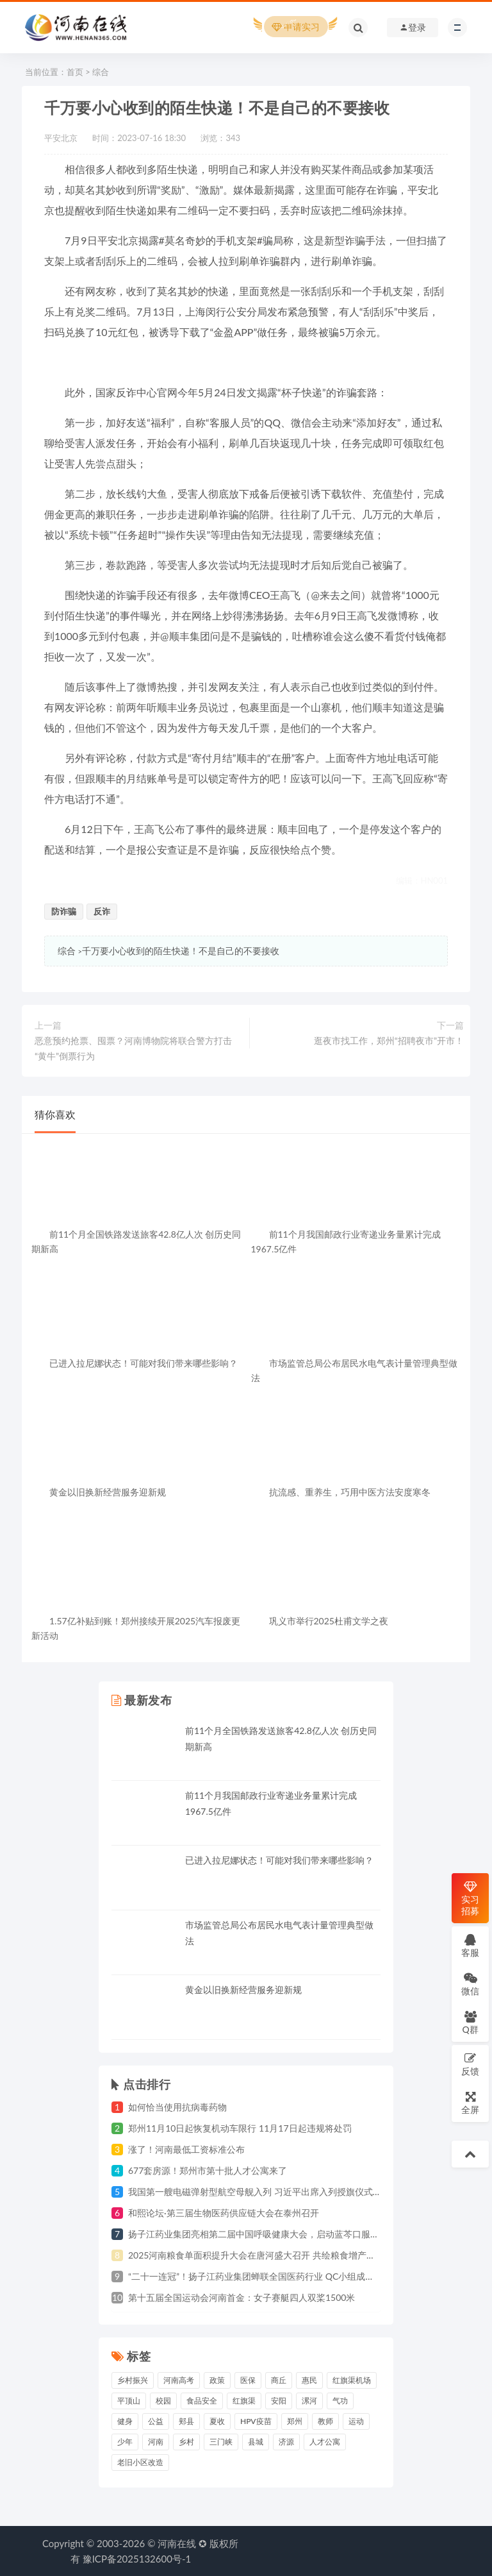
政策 (217, 2380)
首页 (75, 72)
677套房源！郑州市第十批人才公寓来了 (207, 2170)
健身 (125, 2421)
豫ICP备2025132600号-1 (137, 2558)
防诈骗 (63, 911)
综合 (100, 72)
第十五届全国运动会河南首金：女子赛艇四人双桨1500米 (241, 2297)
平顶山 (128, 2400)
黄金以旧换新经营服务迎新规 (243, 1989)
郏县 (186, 2421)
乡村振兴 (132, 2380)
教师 (325, 2421)
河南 (155, 2441)
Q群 (470, 2022)
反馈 (470, 2063)
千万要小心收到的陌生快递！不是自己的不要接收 (180, 950)
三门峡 (221, 2441)
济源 (286, 2441)
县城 (255, 2441)
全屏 (470, 2102)
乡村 (186, 2441)
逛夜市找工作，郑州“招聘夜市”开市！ (389, 1040)
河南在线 (177, 2543)
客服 (470, 1945)
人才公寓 (324, 2441)
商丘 (278, 2380)
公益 (155, 2421)
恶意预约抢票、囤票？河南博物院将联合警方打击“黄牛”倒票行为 (133, 1048)
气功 (340, 2400)
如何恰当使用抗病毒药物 (177, 2106)
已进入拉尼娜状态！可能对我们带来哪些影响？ (279, 1860)
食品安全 (201, 2400)
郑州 (294, 2421)
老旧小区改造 (140, 2462)
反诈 (102, 911)
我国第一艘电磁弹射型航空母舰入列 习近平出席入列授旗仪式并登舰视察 (273, 2191)
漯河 (309, 2400)
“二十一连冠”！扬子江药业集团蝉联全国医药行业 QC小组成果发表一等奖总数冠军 (291, 2276)
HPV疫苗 (256, 2421)
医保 (248, 2380)
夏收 (217, 2421)
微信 (470, 1983)
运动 (356, 2421)
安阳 (278, 2400)
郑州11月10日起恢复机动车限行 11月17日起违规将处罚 (240, 2128)
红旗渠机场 (351, 2380)
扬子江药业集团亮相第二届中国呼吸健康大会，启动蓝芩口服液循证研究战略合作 (289, 2233)
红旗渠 (244, 2400)
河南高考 (178, 2380)
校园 (163, 2400)
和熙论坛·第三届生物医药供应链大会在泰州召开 (223, 2212)
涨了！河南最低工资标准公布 (186, 2149)
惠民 (309, 2380)
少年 (125, 2441)
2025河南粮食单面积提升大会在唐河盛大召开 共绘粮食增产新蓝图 (260, 2255)
